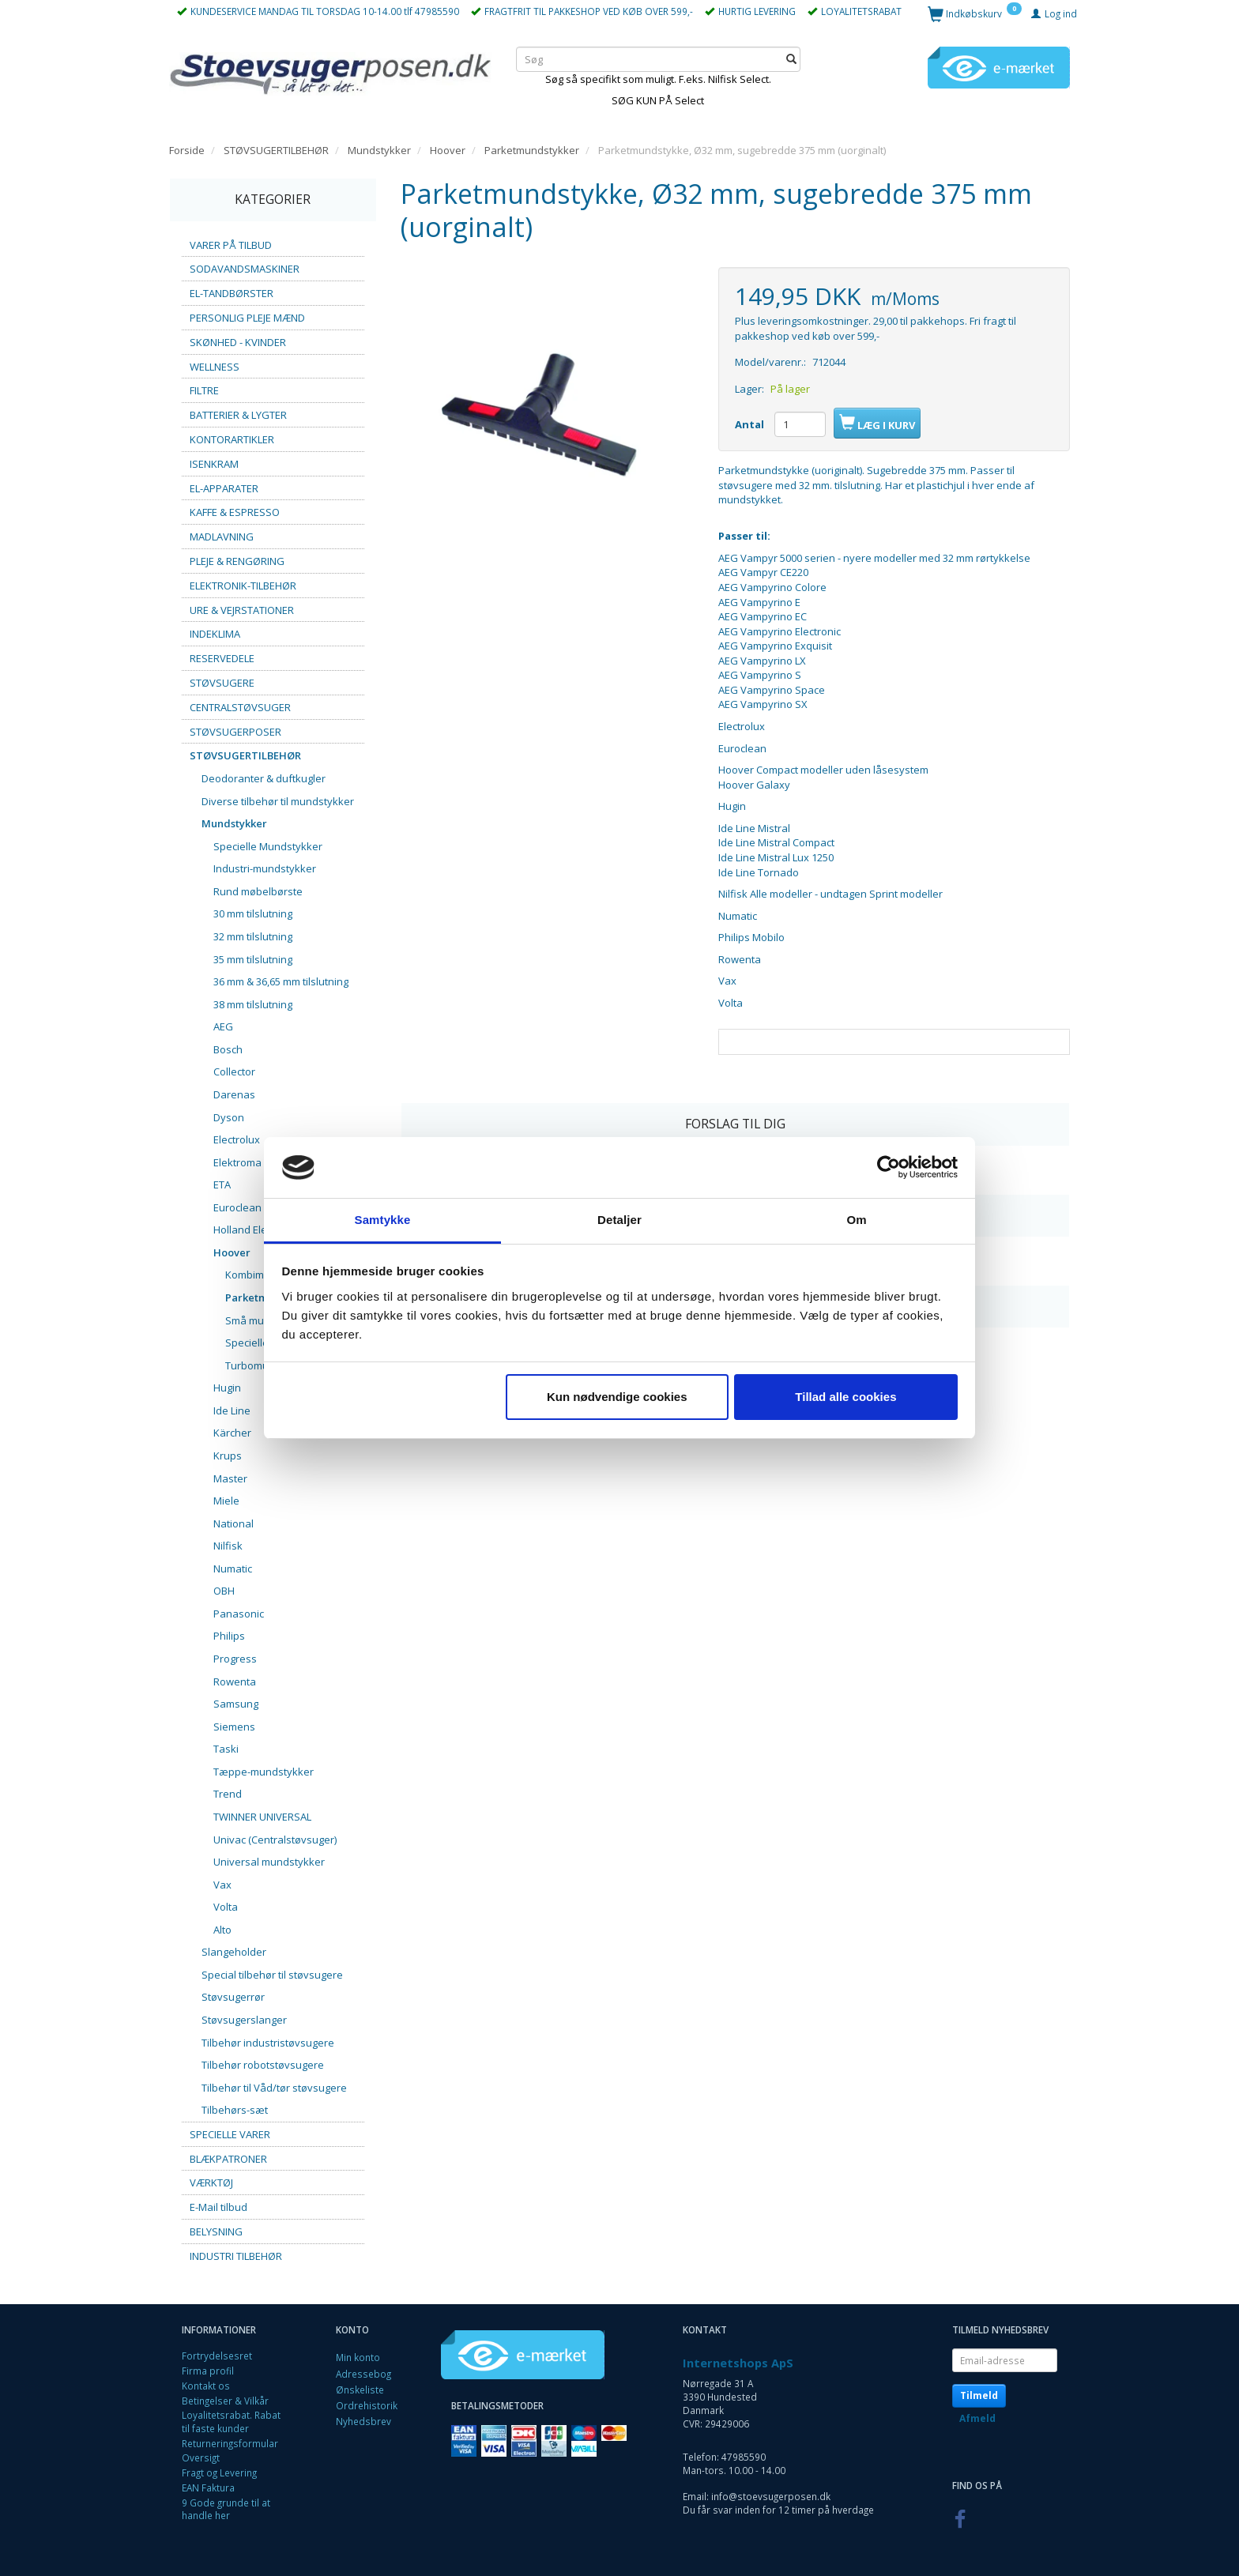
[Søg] (791, 58)
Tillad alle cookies (845, 1396)
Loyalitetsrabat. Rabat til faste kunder (231, 2421)
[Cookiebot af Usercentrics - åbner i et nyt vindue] (888, 1168)
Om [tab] (856, 1219)
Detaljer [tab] (619, 1219)
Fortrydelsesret (217, 2355)
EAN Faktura (208, 2487)
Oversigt (201, 2457)
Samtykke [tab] (383, 1219)
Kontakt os (206, 2385)
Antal (750, 424)
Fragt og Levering (219, 2472)
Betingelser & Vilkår (225, 2400)
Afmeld (977, 2418)
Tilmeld (979, 2395)
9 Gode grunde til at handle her (226, 2509)
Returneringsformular (230, 2443)
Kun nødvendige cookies (617, 1396)
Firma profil (208, 2370)
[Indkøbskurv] (974, 13)
